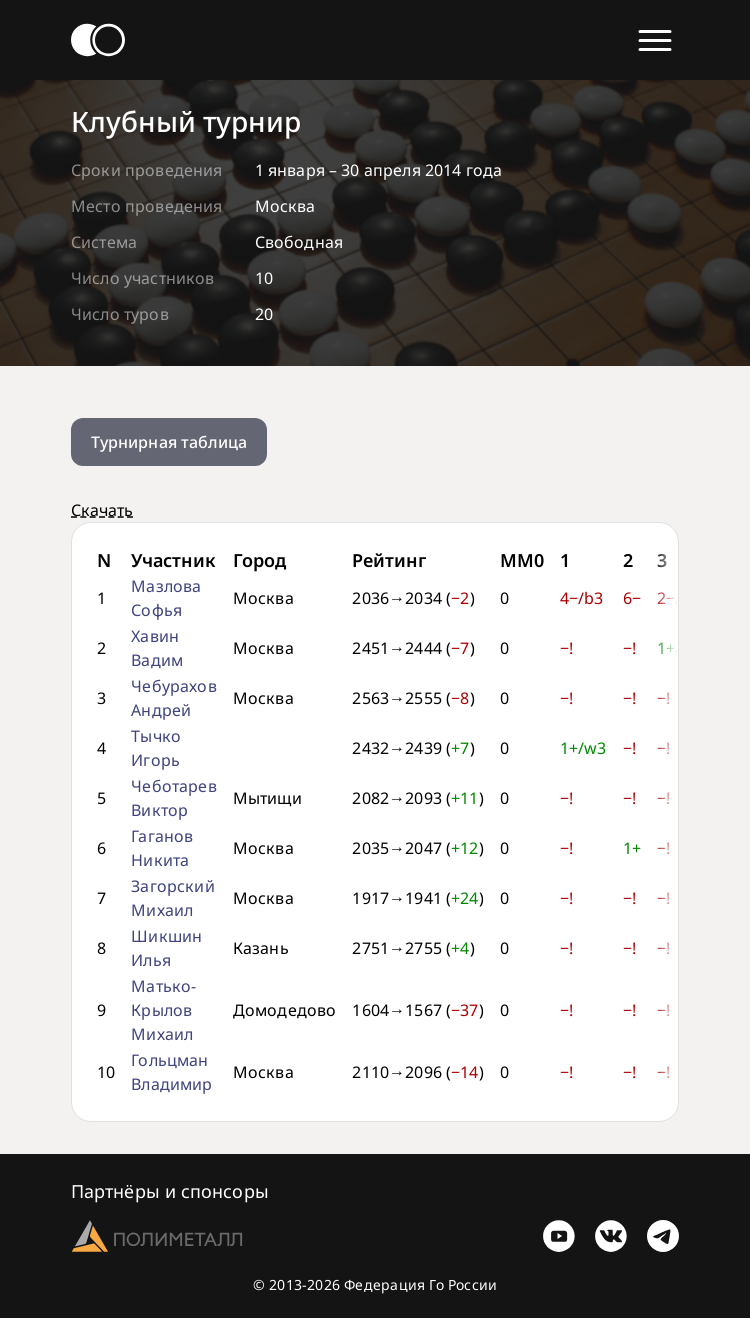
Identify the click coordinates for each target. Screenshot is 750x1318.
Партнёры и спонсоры (170, 1191)
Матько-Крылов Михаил (163, 1010)
